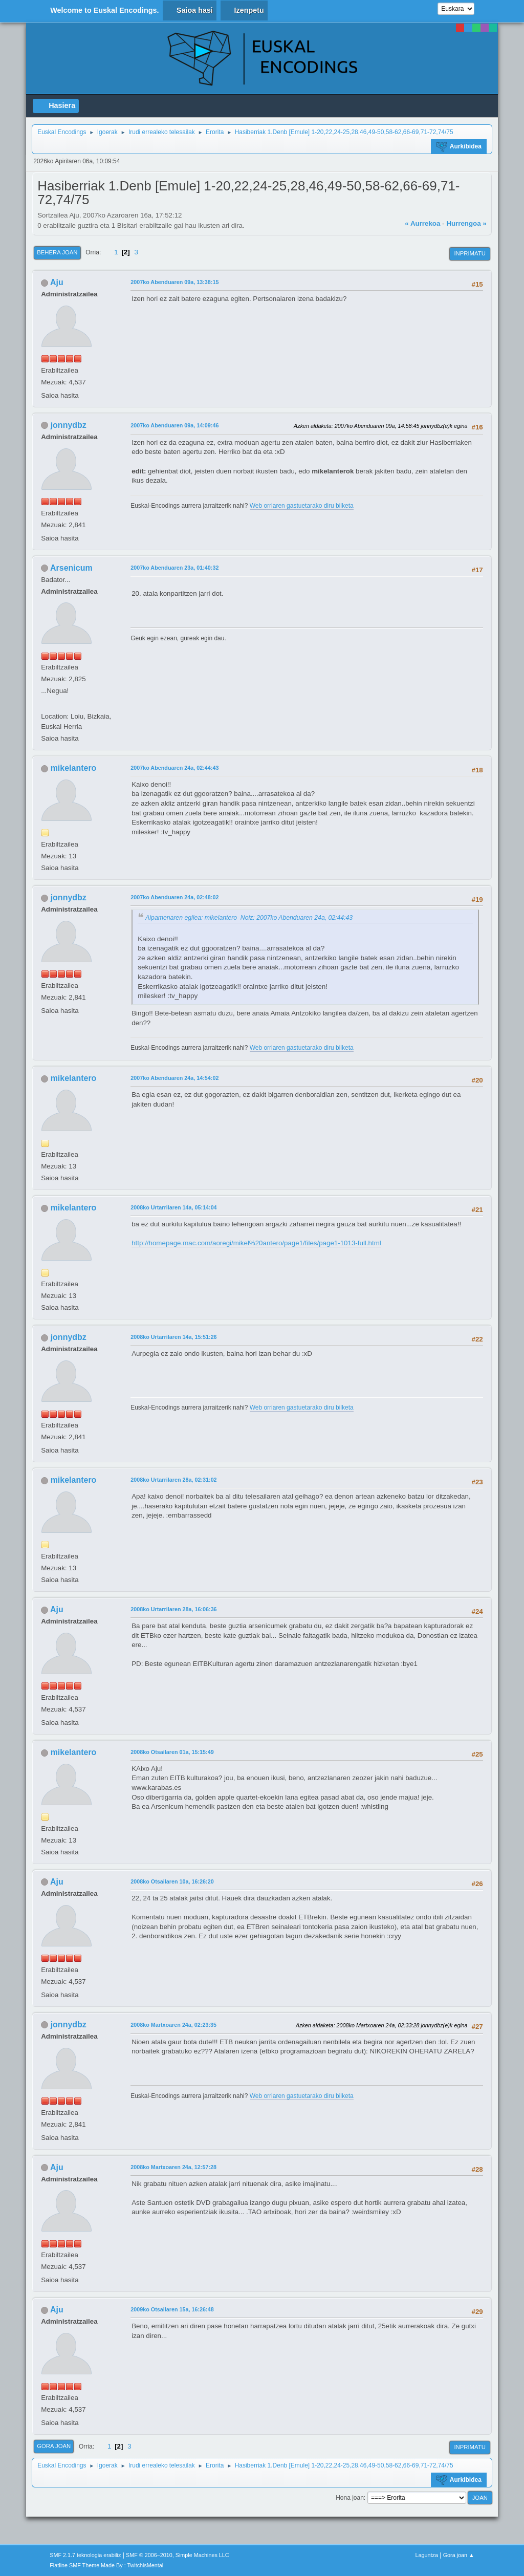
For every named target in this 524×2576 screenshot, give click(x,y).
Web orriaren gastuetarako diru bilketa (302, 505)
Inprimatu (469, 253)
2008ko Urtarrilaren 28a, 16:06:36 (173, 1609)
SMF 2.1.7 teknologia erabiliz (85, 2555)
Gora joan (54, 2446)
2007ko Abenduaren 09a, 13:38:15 (174, 282)
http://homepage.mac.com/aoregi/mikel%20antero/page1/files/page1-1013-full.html (256, 1243)
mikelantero (74, 768)
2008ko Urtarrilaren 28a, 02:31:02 (173, 1480)
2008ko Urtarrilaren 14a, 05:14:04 (173, 1207)
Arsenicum (71, 568)
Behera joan (57, 252)
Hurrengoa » (466, 223)
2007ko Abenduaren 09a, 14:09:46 (174, 425)
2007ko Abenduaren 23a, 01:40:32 (174, 568)
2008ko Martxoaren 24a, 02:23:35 (173, 2025)
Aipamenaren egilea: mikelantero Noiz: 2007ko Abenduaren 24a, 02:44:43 (249, 917)
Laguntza (427, 2555)
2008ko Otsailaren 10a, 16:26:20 (171, 1881)
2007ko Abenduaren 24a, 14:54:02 (174, 1078)
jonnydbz (68, 425)
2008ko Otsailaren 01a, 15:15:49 (171, 1752)
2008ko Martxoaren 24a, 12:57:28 (173, 2167)
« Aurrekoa (422, 223)
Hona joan (350, 2497)
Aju (56, 282)
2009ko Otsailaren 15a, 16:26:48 (171, 2309)
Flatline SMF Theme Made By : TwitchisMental (106, 2565)
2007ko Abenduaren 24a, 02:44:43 (174, 768)
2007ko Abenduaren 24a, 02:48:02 (174, 897)
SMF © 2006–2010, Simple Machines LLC (177, 2555)
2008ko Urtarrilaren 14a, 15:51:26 (173, 1337)
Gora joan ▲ (458, 2555)
